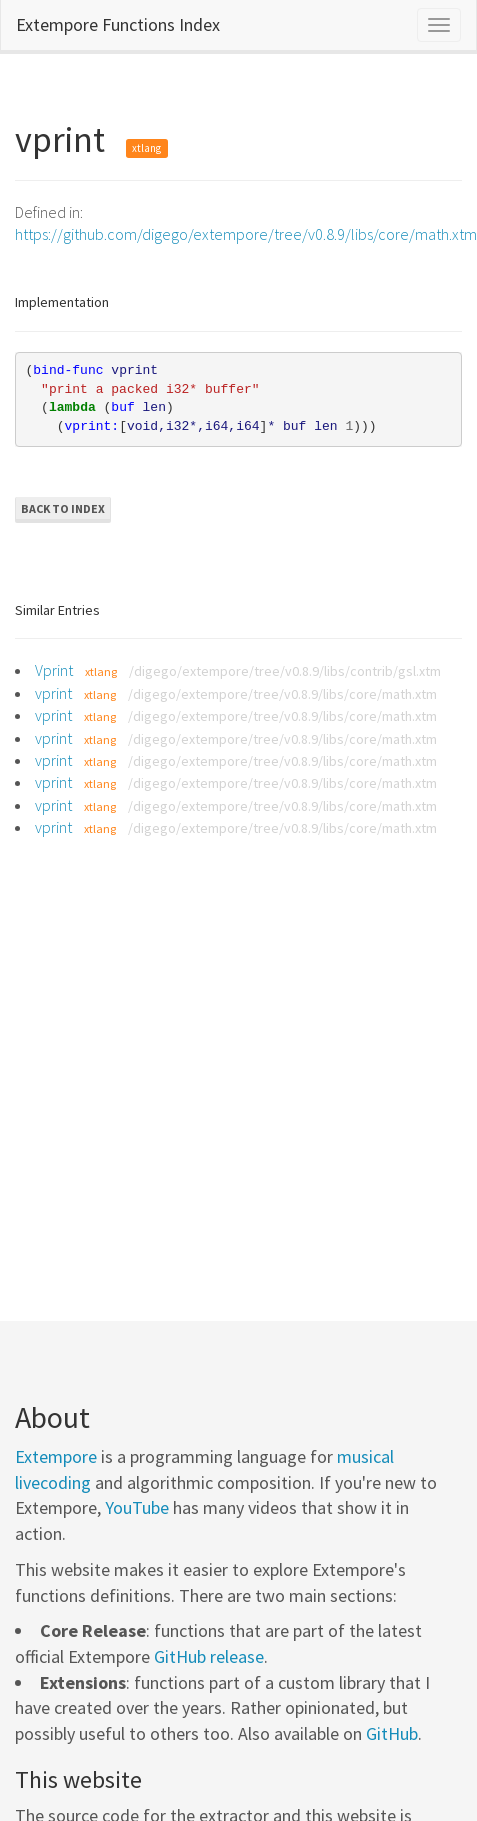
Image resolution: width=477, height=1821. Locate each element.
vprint (53, 693)
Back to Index (63, 508)
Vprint (54, 670)
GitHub (392, 1733)
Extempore (56, 1456)
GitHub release (209, 1656)
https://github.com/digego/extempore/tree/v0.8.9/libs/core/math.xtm (246, 234)
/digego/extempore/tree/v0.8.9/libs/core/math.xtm (282, 694)
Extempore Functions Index (118, 24)
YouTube (137, 1507)
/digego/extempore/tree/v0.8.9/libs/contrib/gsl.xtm (285, 671)
